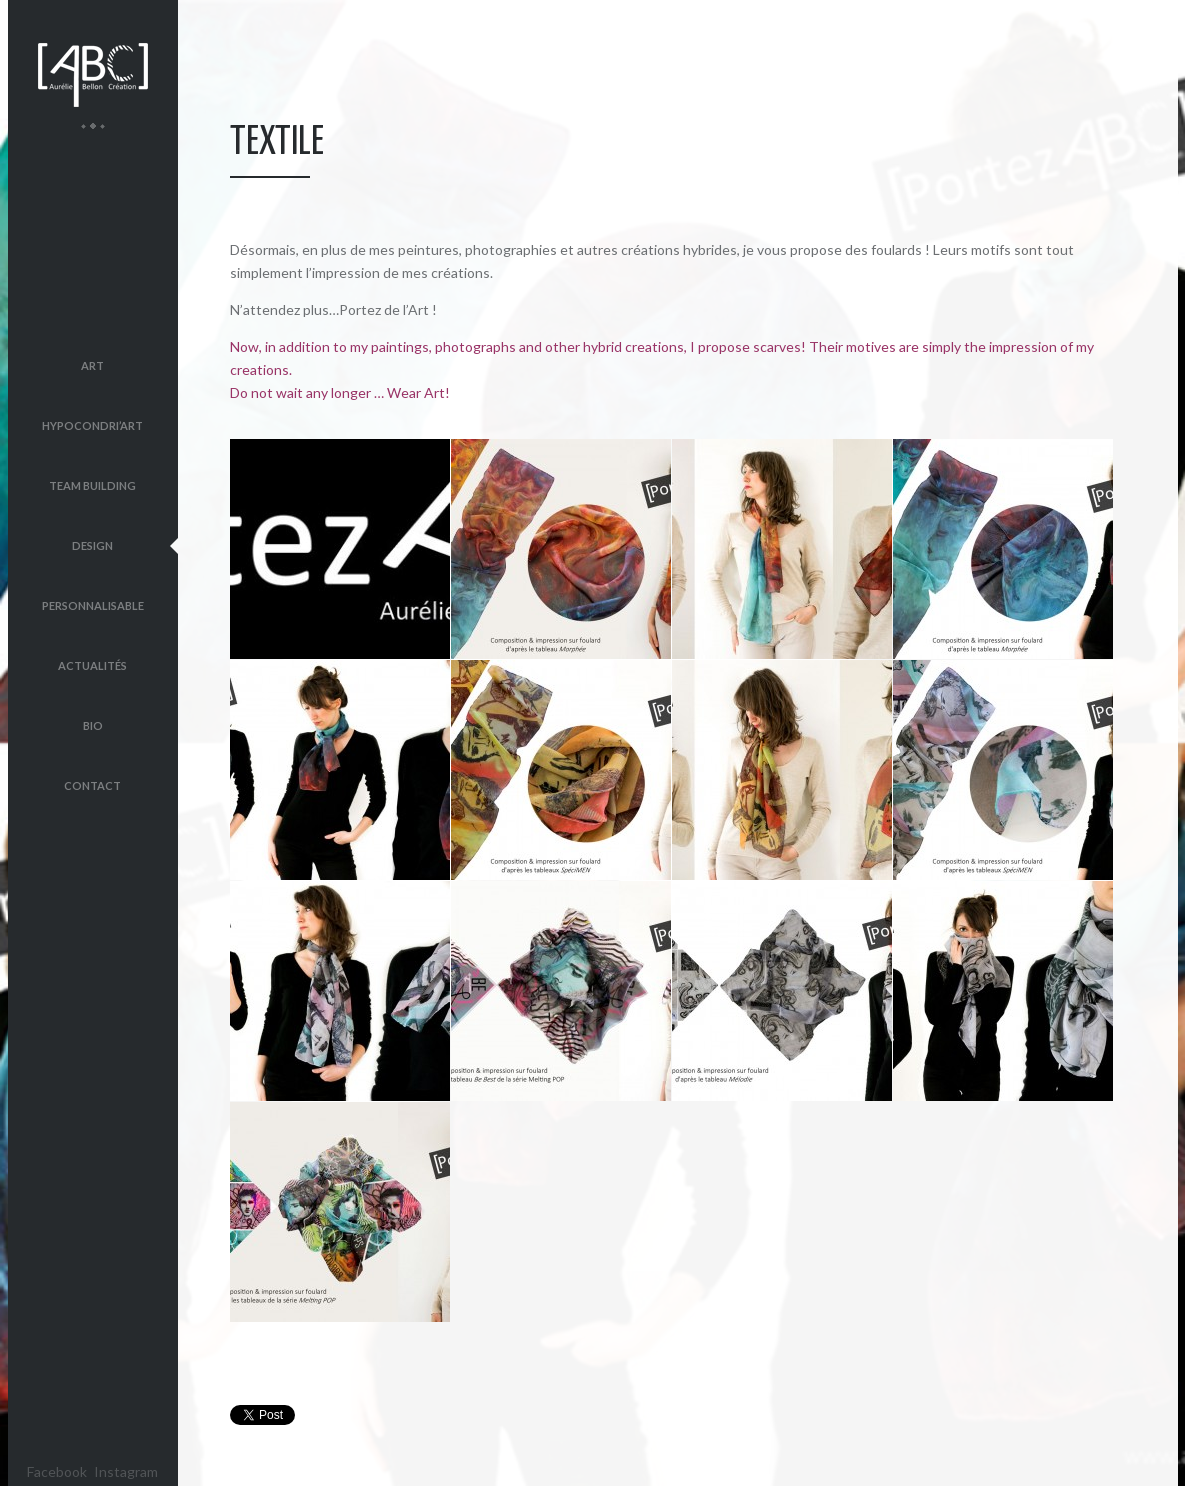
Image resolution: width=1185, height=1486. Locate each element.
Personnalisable (93, 605)
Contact (92, 785)
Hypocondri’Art (92, 425)
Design (92, 545)
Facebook (57, 1471)
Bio (93, 725)
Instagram (126, 1471)
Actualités (92, 665)
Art (92, 365)
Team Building (92, 485)
